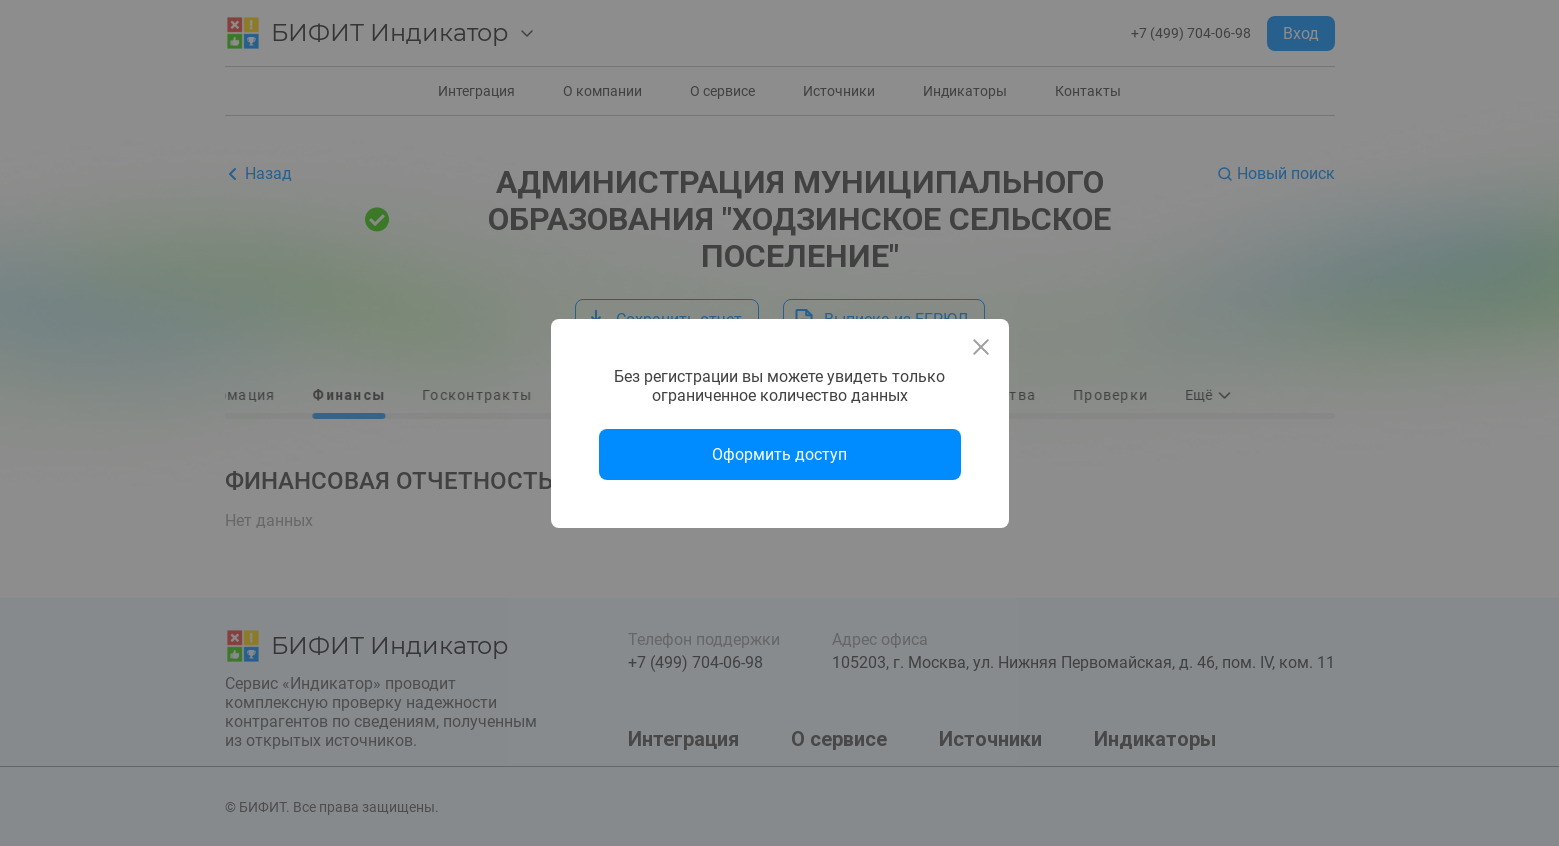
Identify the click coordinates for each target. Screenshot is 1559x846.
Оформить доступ (779, 454)
